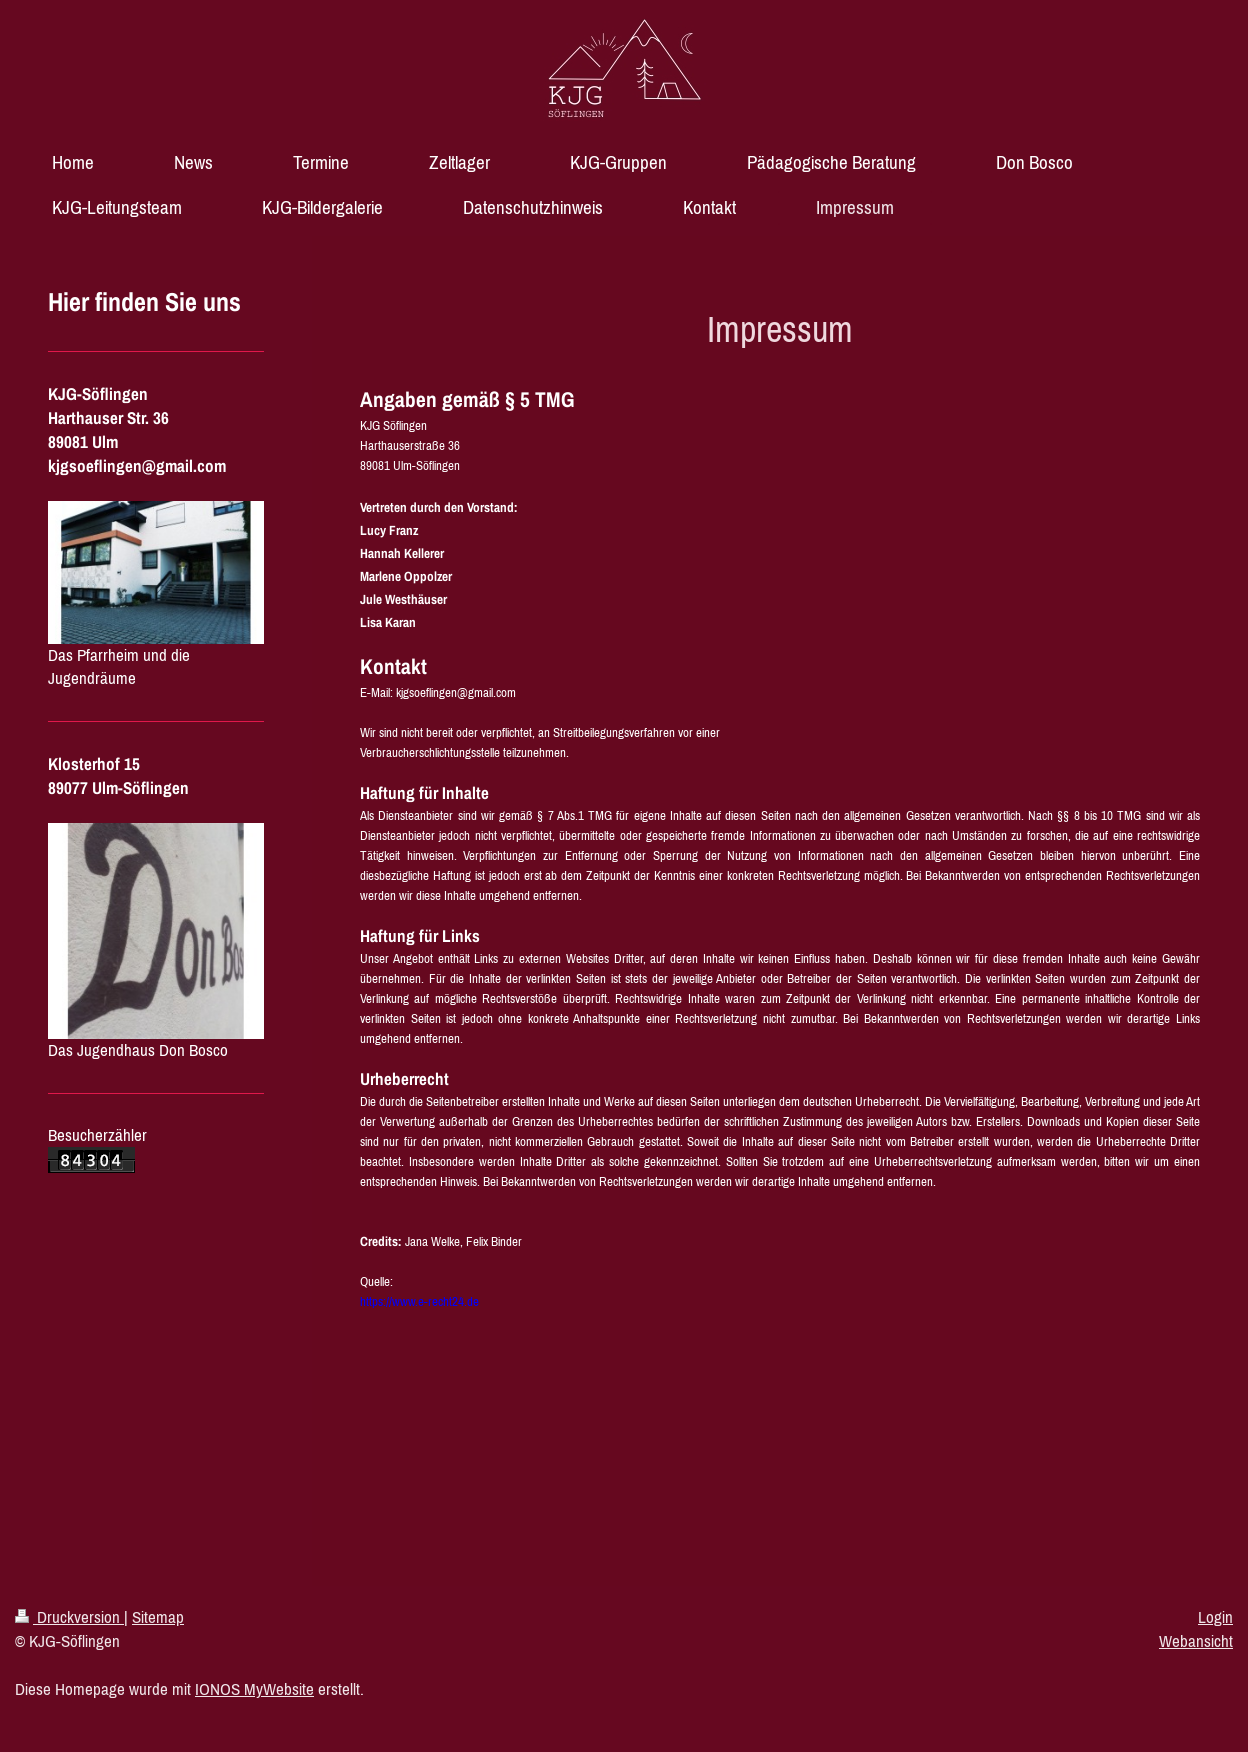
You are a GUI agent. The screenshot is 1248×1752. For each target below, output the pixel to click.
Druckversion (69, 1617)
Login (1215, 1617)
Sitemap (158, 1617)
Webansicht (1196, 1641)
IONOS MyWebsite (254, 1689)
